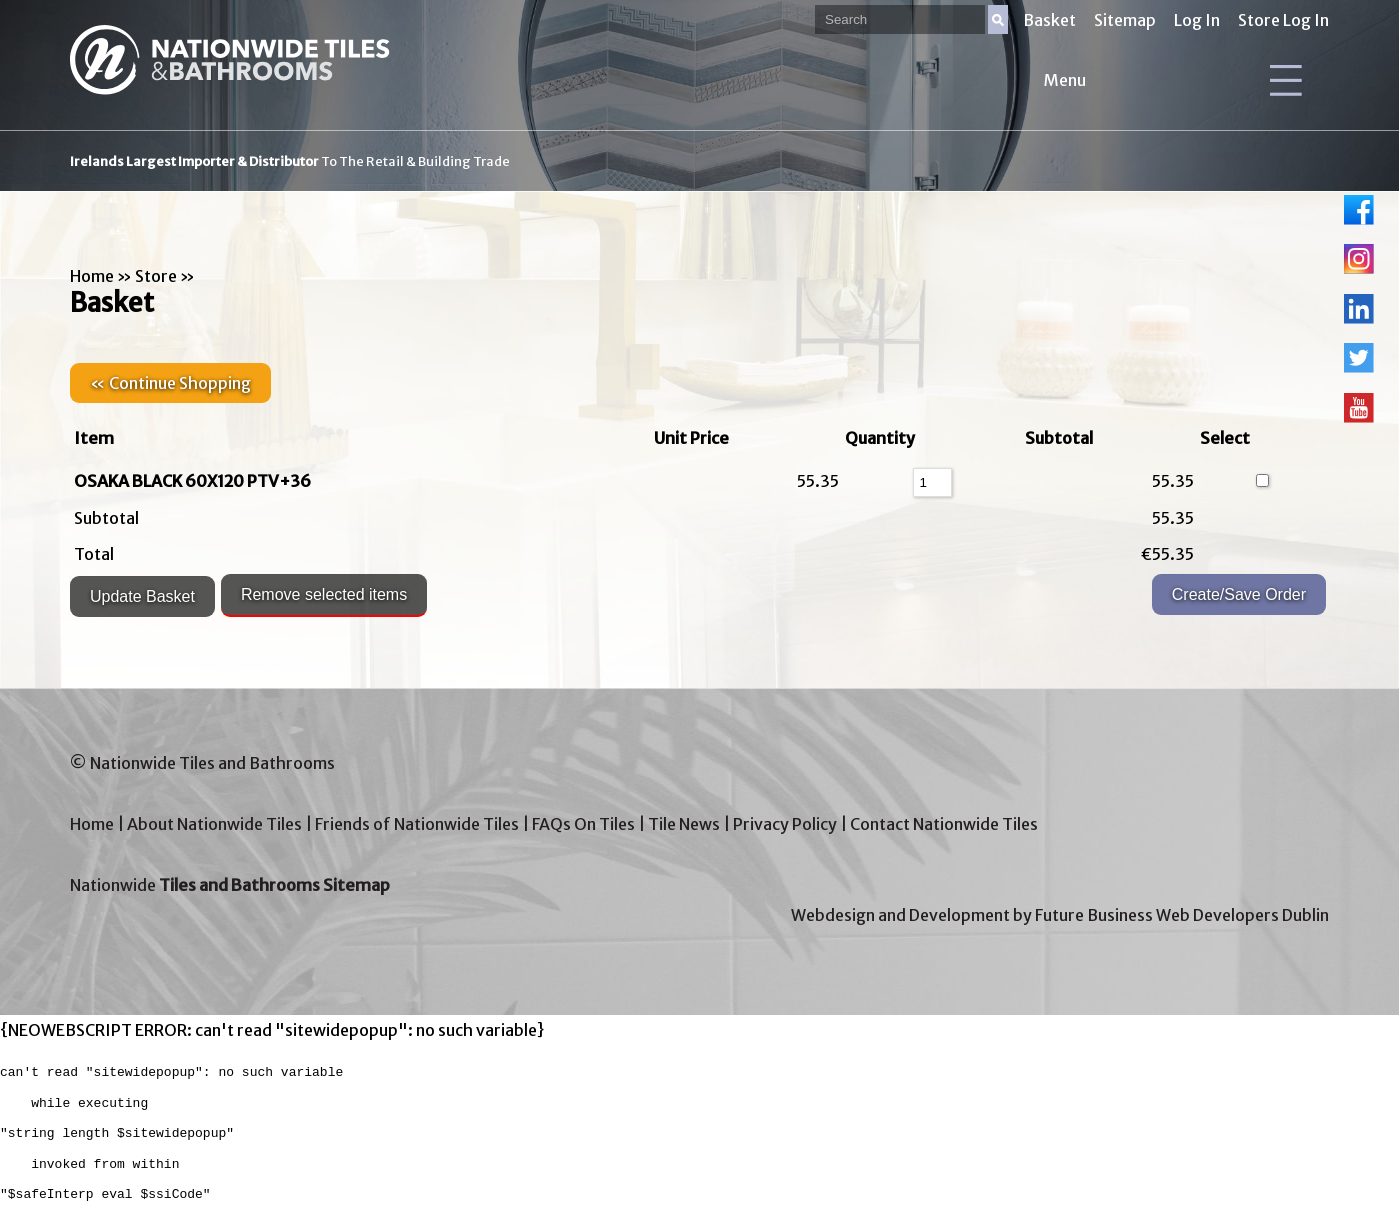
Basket (1049, 20)
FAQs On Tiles (583, 824)
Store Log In (1283, 20)
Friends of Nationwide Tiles (417, 824)
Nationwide (230, 885)
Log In (1197, 20)
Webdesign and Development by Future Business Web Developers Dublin (1060, 915)
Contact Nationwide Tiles (944, 824)
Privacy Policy (785, 824)
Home (92, 276)
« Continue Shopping (170, 383)
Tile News (684, 824)
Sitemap (1125, 20)
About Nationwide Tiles (214, 824)
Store (156, 276)
